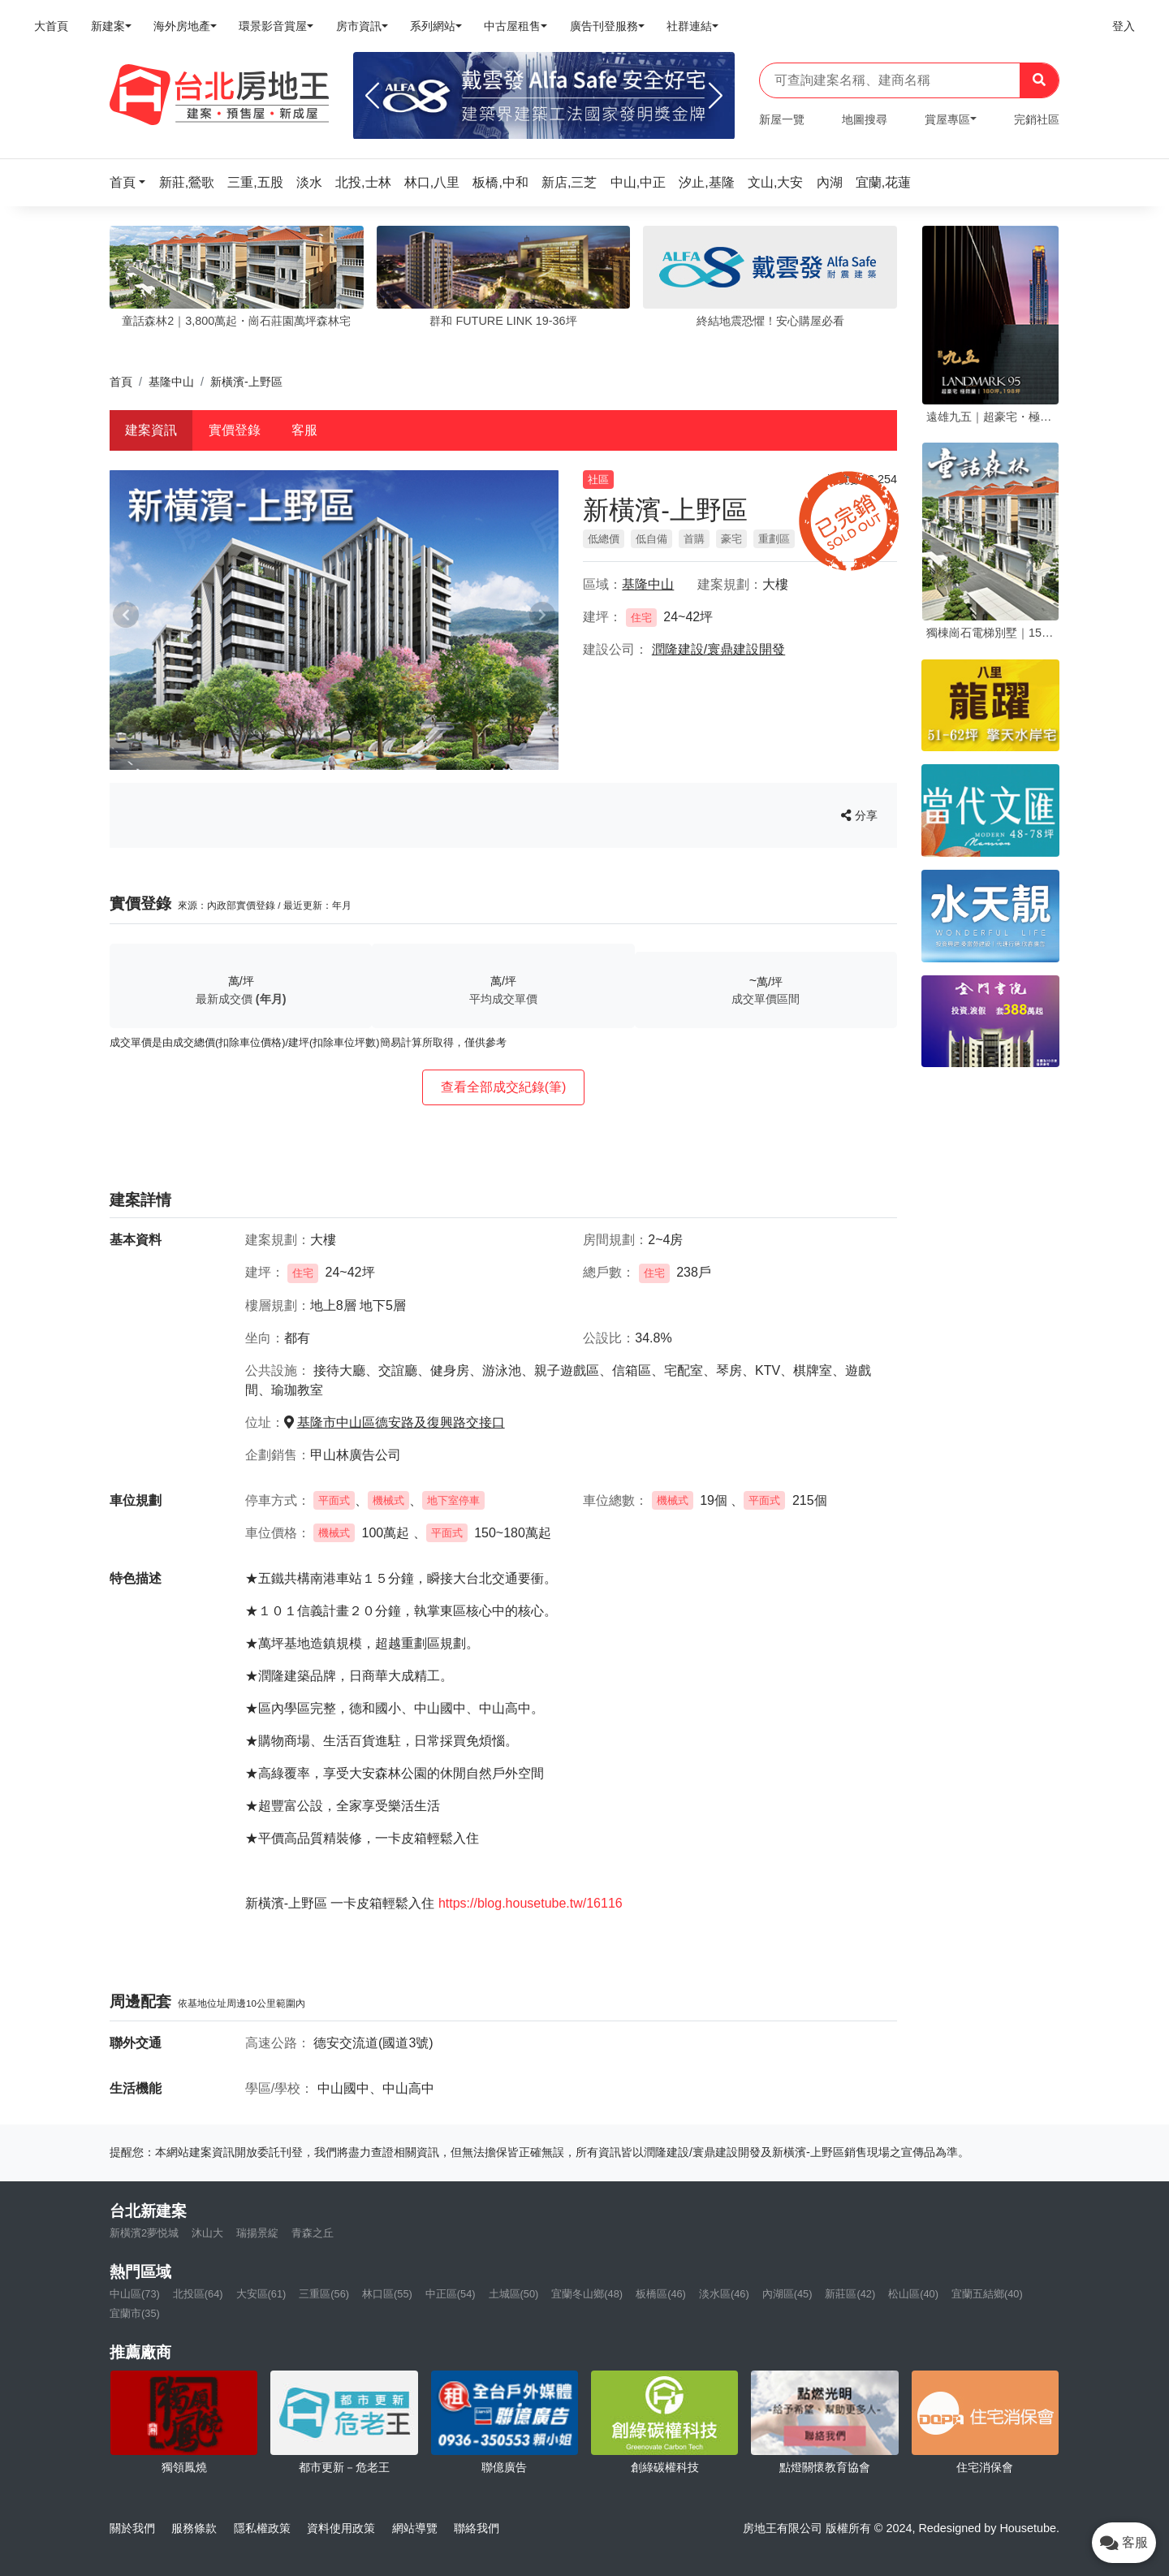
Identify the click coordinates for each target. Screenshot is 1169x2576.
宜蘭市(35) (135, 2313)
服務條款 (194, 2528)
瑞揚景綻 (257, 2233)
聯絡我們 (476, 2528)
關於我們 (132, 2528)
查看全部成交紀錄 (504, 1087)
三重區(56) (324, 2294)
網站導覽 (415, 2528)
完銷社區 (1036, 119)
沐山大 (207, 2233)
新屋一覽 (781, 119)
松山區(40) (913, 2294)
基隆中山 (171, 381)
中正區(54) (450, 2294)
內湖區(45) (787, 2294)
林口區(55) (387, 2294)
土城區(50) (514, 2294)
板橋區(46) (661, 2294)
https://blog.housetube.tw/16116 (530, 1903)
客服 (304, 430)
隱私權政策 (262, 2528)
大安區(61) (261, 2294)
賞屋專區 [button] (947, 119)
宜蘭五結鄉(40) (987, 2294)
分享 (859, 815)
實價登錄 (235, 430)
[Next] (716, 96)
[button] (132, 182)
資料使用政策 (341, 2528)
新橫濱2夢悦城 (144, 2233)
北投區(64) (198, 2294)
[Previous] (372, 96)
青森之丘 (312, 2233)
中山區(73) (135, 2294)
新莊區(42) (850, 2294)
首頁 (121, 381)
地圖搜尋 (864, 119)
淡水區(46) (724, 2294)
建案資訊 (151, 430)
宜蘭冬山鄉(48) (587, 2294)
